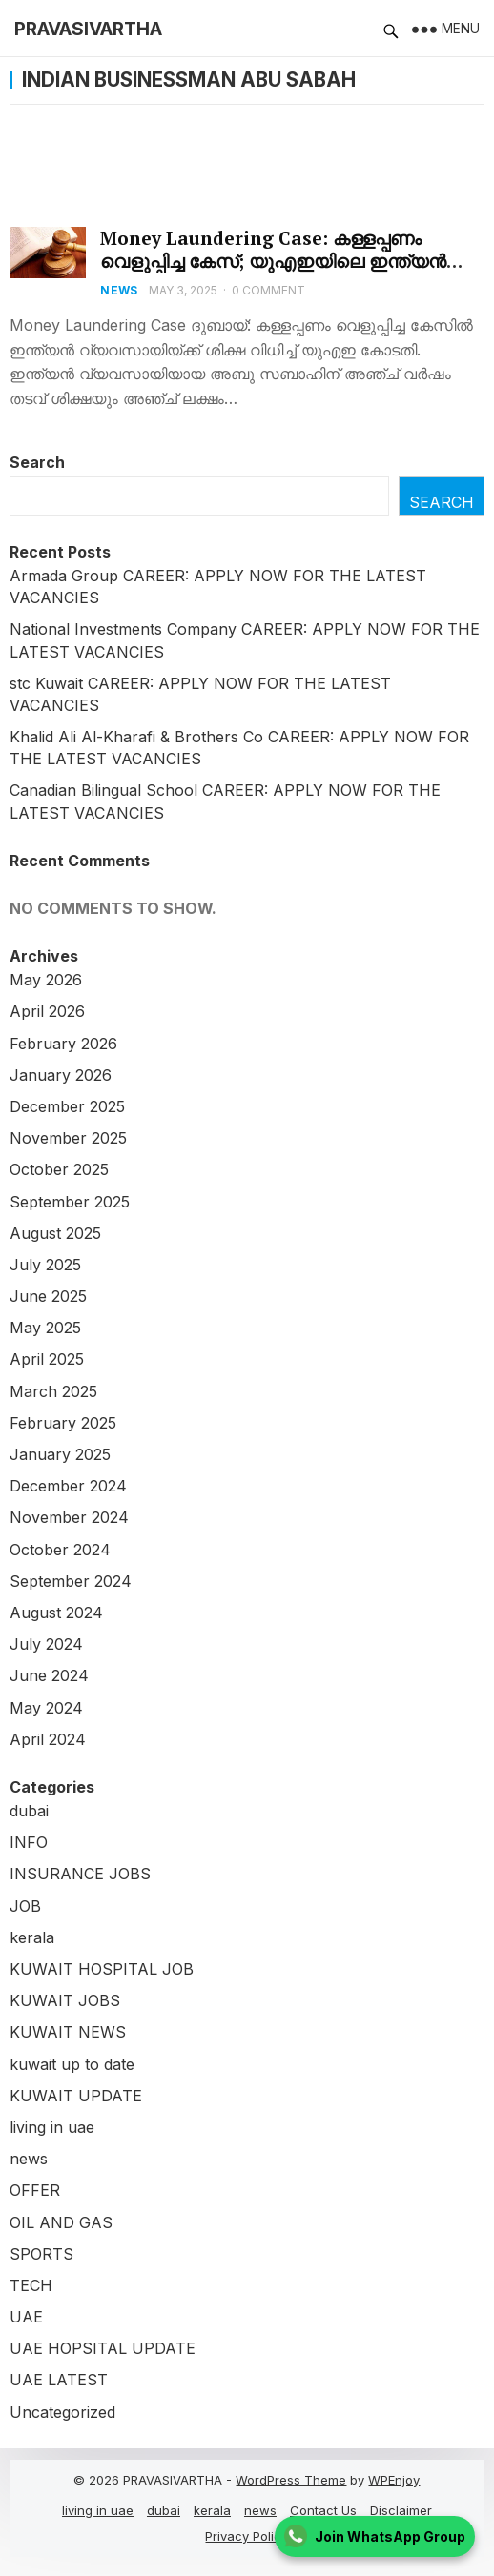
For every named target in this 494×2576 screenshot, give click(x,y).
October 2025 (59, 1169)
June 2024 (49, 1675)
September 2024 (71, 1581)
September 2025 (70, 1201)
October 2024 (60, 1549)
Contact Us (323, 2510)
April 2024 (48, 1739)
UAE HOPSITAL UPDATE (103, 2348)
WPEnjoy (394, 2479)
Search (37, 462)
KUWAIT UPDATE (76, 2095)
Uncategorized (62, 2412)
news (118, 290)
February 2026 (63, 1043)
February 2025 (63, 1422)
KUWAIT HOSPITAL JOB (102, 1968)
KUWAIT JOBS (65, 2000)
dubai (29, 1810)
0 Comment (268, 290)
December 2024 (68, 1485)
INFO (29, 1842)
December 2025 (67, 1106)
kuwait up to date (72, 2064)
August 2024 (56, 1612)
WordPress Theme (291, 2479)
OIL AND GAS (61, 2222)
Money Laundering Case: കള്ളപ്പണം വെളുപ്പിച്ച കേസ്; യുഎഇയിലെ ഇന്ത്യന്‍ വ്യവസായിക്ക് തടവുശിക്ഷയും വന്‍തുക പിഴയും (273, 272)
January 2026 (61, 1075)
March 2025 (53, 1391)
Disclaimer (401, 2510)
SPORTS (41, 2253)
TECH (31, 2285)
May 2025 (45, 1327)
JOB (25, 1906)
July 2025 (45, 1264)
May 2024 (46, 1707)
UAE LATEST (59, 2379)
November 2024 (69, 1517)
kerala (32, 1937)
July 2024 (46, 1643)
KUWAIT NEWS (68, 2031)
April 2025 (47, 1359)
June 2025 (48, 1296)
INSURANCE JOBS (80, 1873)
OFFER (35, 2190)
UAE (26, 2316)
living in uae (52, 2127)
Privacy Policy (246, 2536)
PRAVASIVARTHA (88, 28)
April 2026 (47, 1011)
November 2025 (68, 1137)
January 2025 (60, 1454)
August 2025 (55, 1233)
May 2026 (46, 979)
